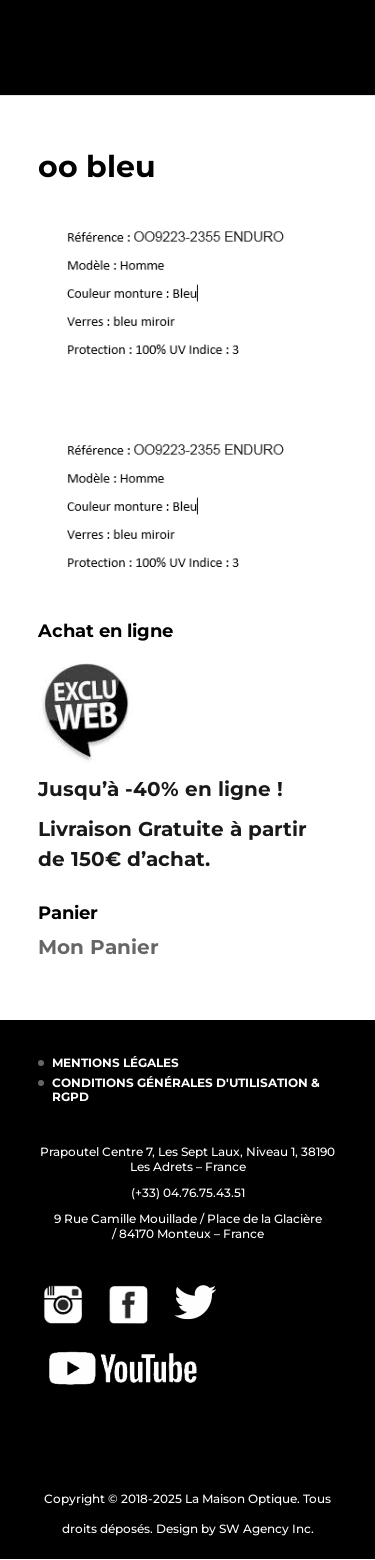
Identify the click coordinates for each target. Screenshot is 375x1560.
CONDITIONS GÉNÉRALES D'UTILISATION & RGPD (186, 1089)
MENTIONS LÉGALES (115, 1062)
